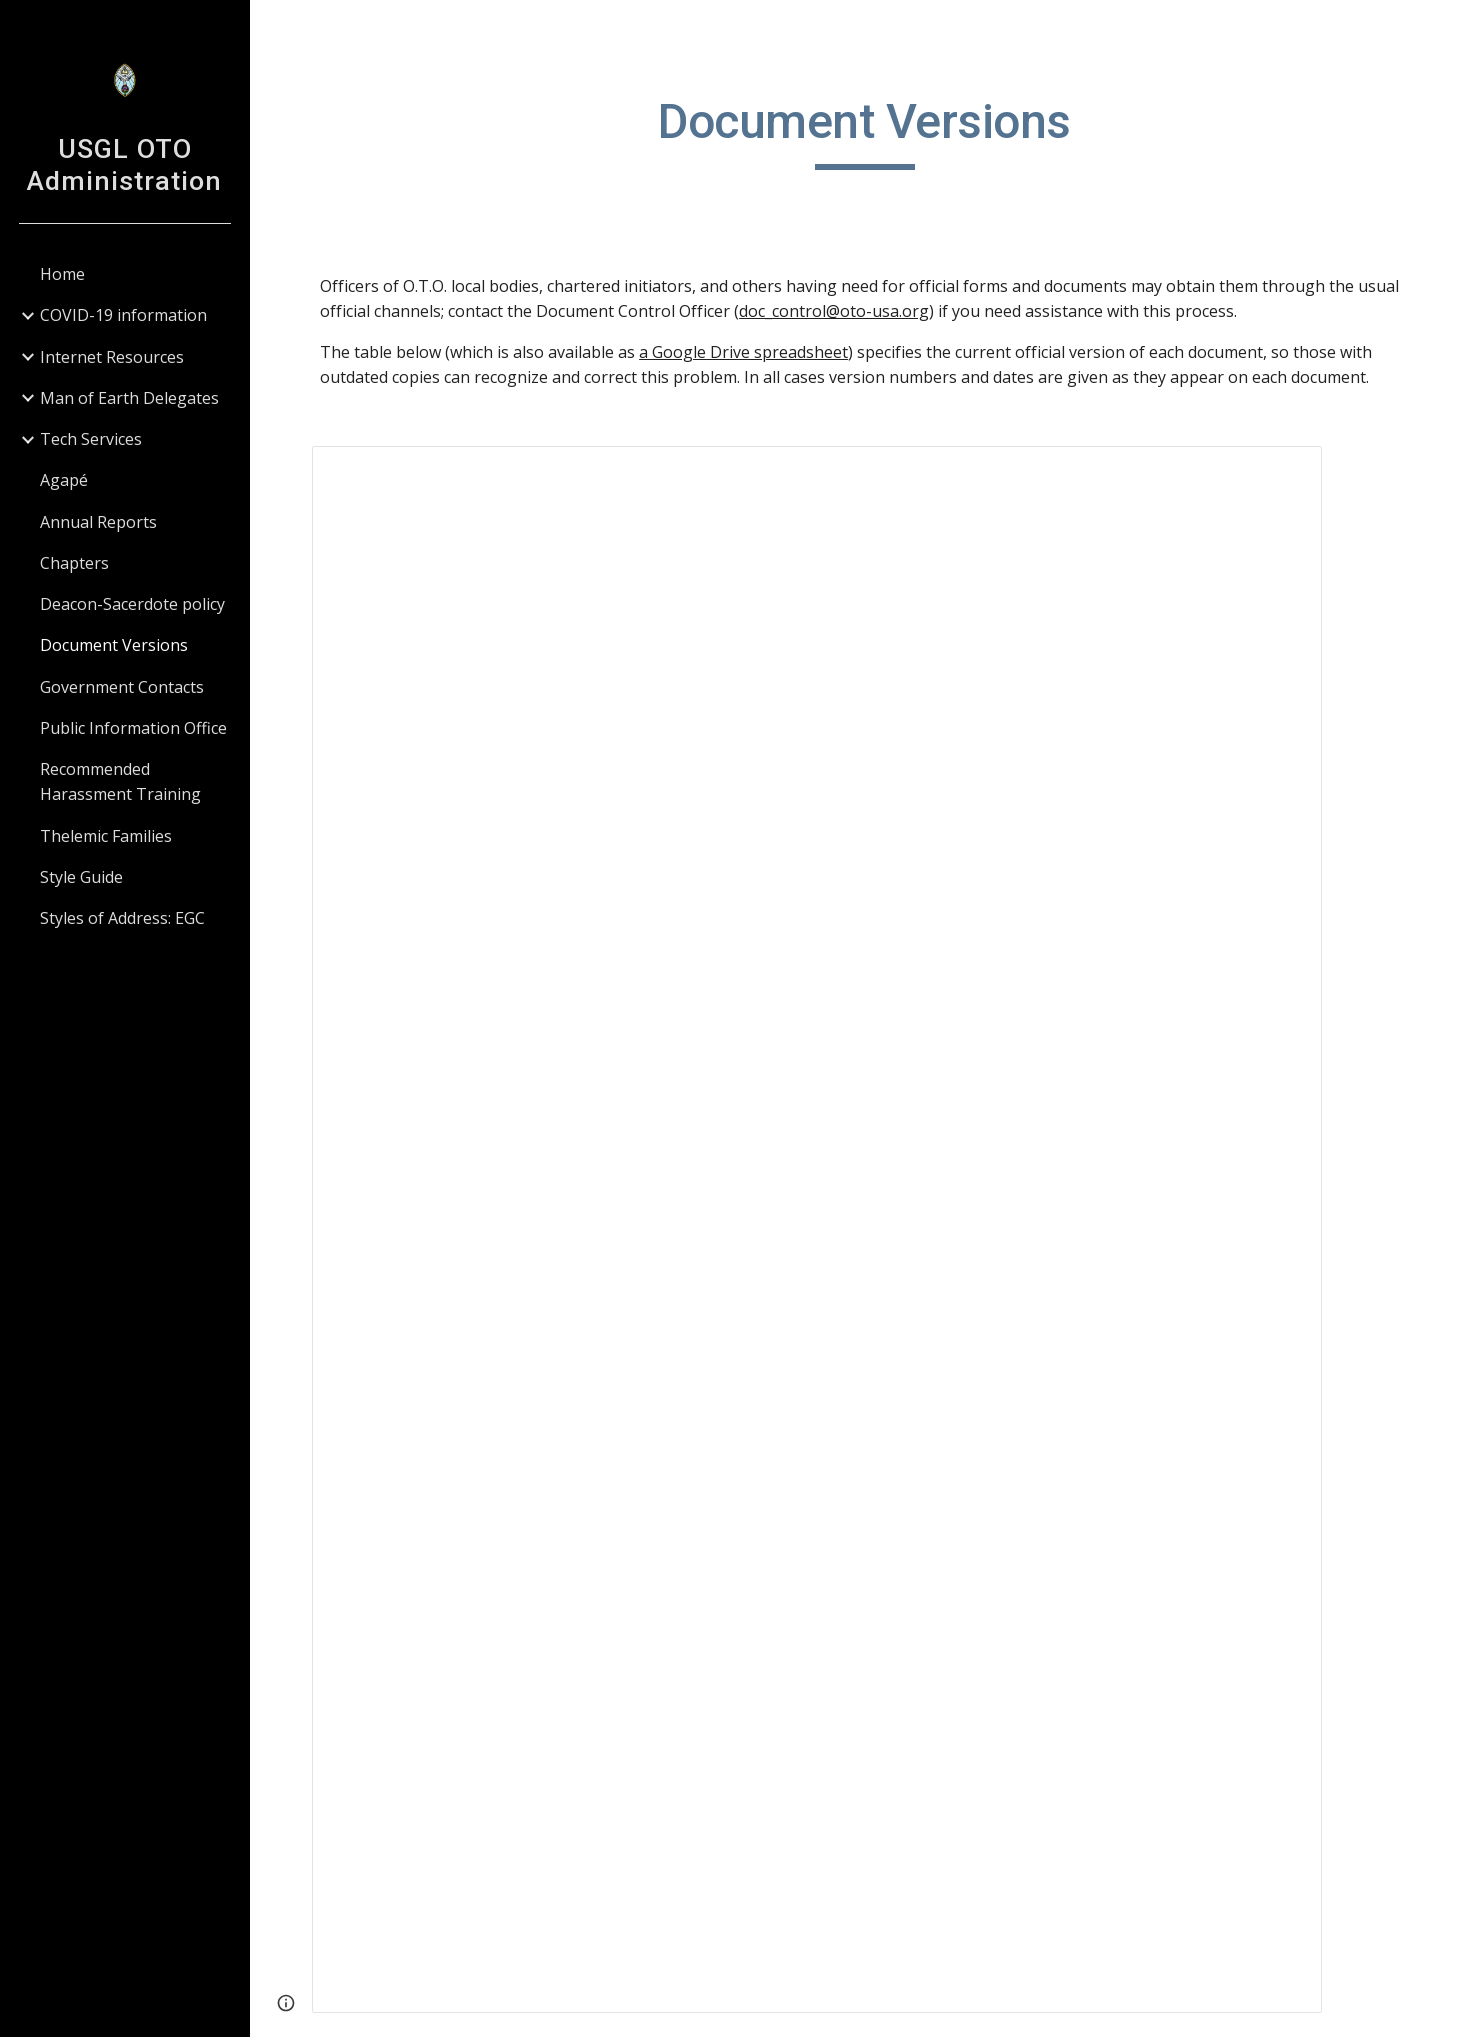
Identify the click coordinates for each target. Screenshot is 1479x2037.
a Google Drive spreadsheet (743, 352)
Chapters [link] (74, 563)
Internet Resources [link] (112, 357)
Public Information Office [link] (133, 728)
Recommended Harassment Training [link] (120, 781)
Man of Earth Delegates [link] (129, 398)
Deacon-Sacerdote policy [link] (132, 604)
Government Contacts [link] (122, 687)
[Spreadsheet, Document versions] (817, 1229)
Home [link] (62, 274)
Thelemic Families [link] (106, 836)
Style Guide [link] (81, 877)
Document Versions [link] (114, 645)
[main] (864, 131)
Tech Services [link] (91, 439)
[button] (1455, 28)
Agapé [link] (64, 480)
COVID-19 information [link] (123, 315)
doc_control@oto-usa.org (834, 311)
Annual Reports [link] (98, 522)
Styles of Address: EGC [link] (122, 918)
